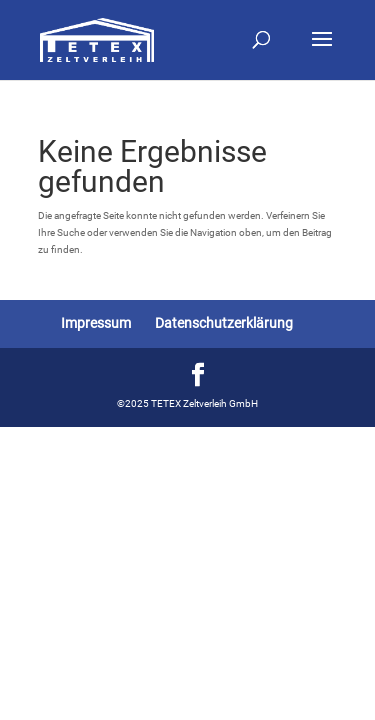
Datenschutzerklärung (224, 323)
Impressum (96, 323)
